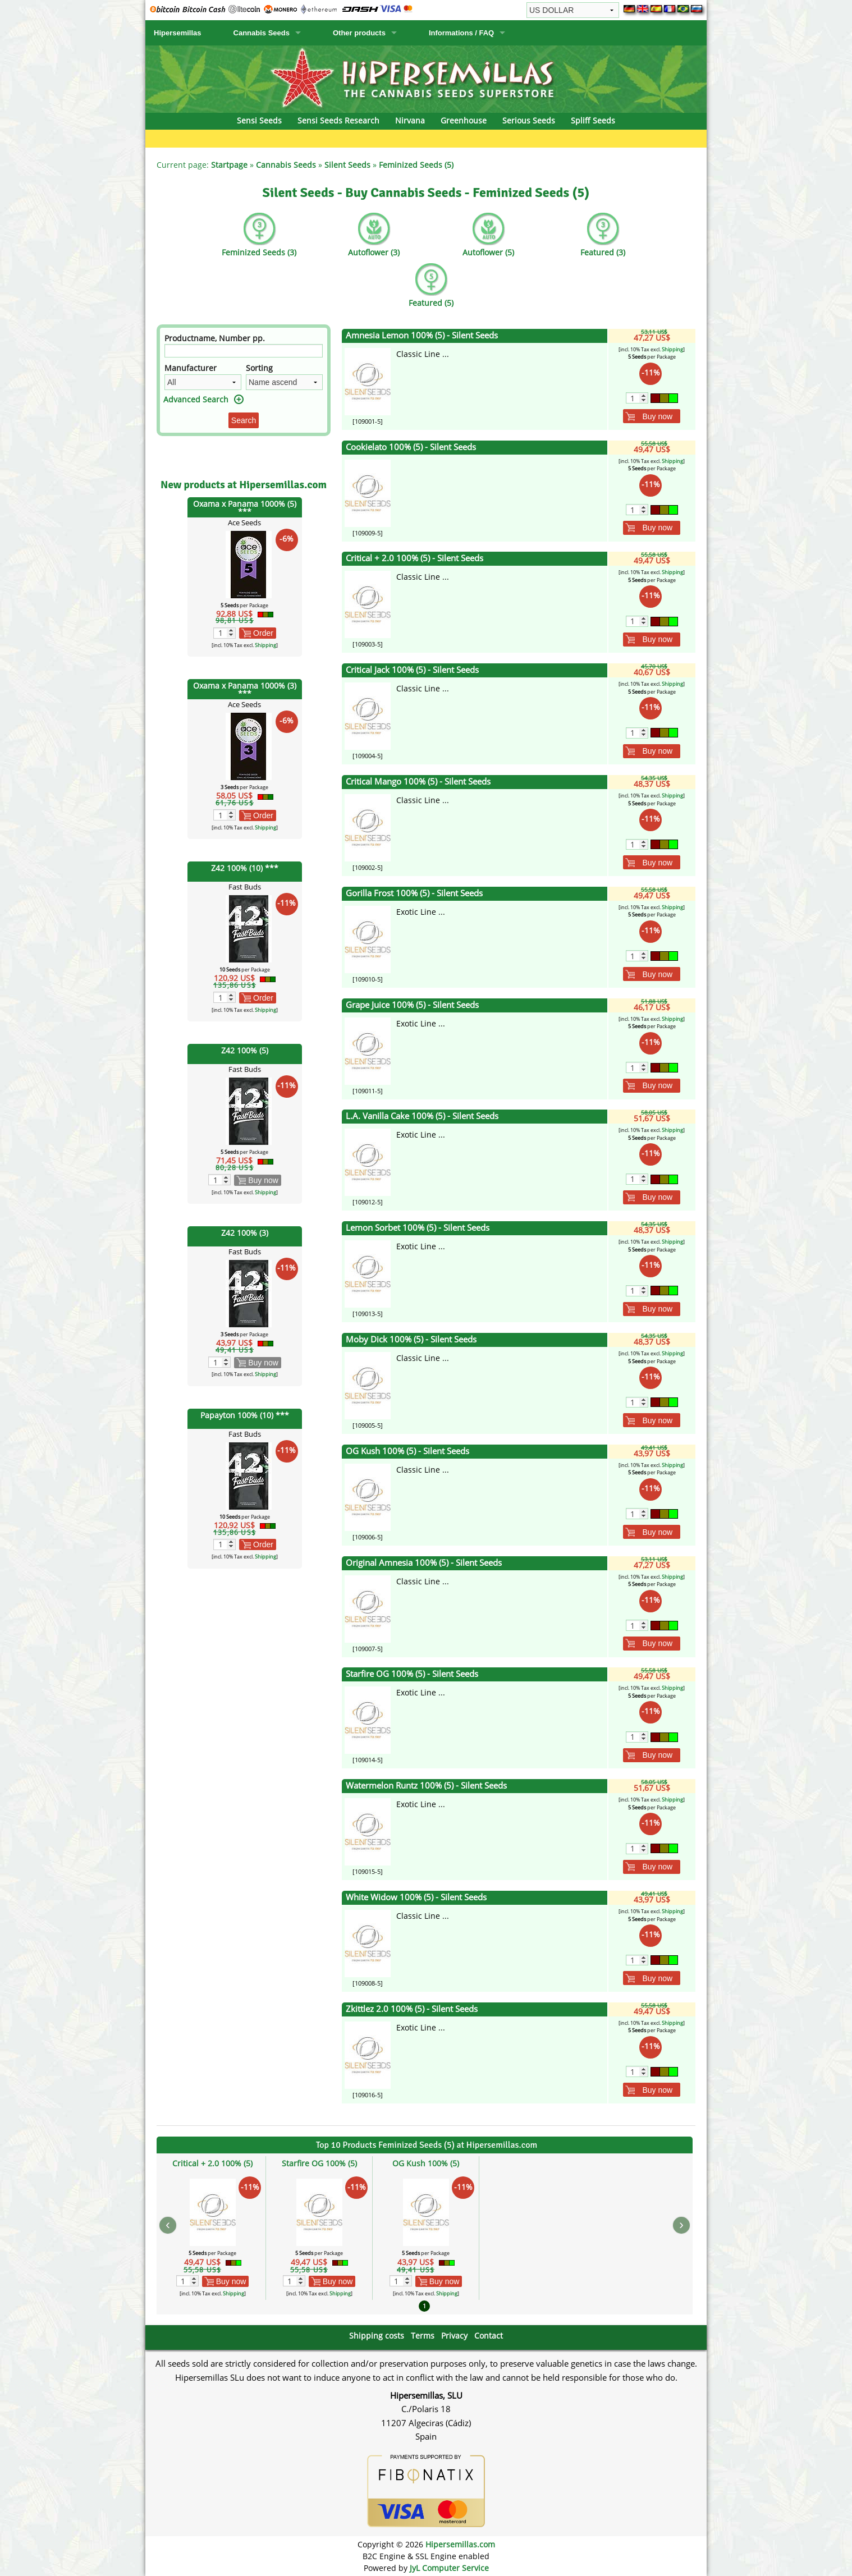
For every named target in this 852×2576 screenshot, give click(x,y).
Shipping (265, 645)
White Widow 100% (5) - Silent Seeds (416, 1897)
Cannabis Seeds (261, 33)
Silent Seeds (347, 164)
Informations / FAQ (461, 33)
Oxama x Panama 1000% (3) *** (244, 689)
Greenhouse (464, 120)
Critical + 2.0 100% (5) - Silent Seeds (414, 558)
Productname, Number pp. (214, 338)
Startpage (229, 164)
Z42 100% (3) (244, 1232)
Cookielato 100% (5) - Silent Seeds (411, 447)
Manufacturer (190, 368)
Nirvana (410, 120)
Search (243, 420)
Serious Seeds (528, 120)
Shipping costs (376, 2335)
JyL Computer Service (449, 2568)
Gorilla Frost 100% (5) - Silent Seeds (414, 893)
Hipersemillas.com (460, 2544)
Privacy (454, 2335)
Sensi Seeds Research (338, 120)
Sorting (259, 368)
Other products (359, 33)
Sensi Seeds (259, 120)
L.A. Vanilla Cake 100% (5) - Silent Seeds (422, 1116)
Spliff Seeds (593, 120)
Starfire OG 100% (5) (319, 2163)
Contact (488, 2335)
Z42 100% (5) (244, 1050)
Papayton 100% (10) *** (244, 1415)
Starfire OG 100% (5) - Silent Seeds (412, 1674)
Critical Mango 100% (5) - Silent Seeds (418, 781)
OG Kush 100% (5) (425, 2163)
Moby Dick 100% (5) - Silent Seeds (411, 1339)
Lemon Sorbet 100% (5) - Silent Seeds (417, 1228)
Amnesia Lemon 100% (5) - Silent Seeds (422, 335)
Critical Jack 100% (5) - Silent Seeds (412, 670)
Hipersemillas (177, 33)
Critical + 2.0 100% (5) (212, 2163)
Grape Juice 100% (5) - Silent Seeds (412, 1005)
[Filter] (243, 350)
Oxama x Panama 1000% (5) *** (244, 507)
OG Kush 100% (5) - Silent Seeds (407, 1451)
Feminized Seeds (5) (416, 164)
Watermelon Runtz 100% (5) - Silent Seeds (426, 1785)
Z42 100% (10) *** (244, 868)
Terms (422, 2335)
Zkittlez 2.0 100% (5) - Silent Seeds (412, 2009)
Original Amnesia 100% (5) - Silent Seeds (424, 1563)
